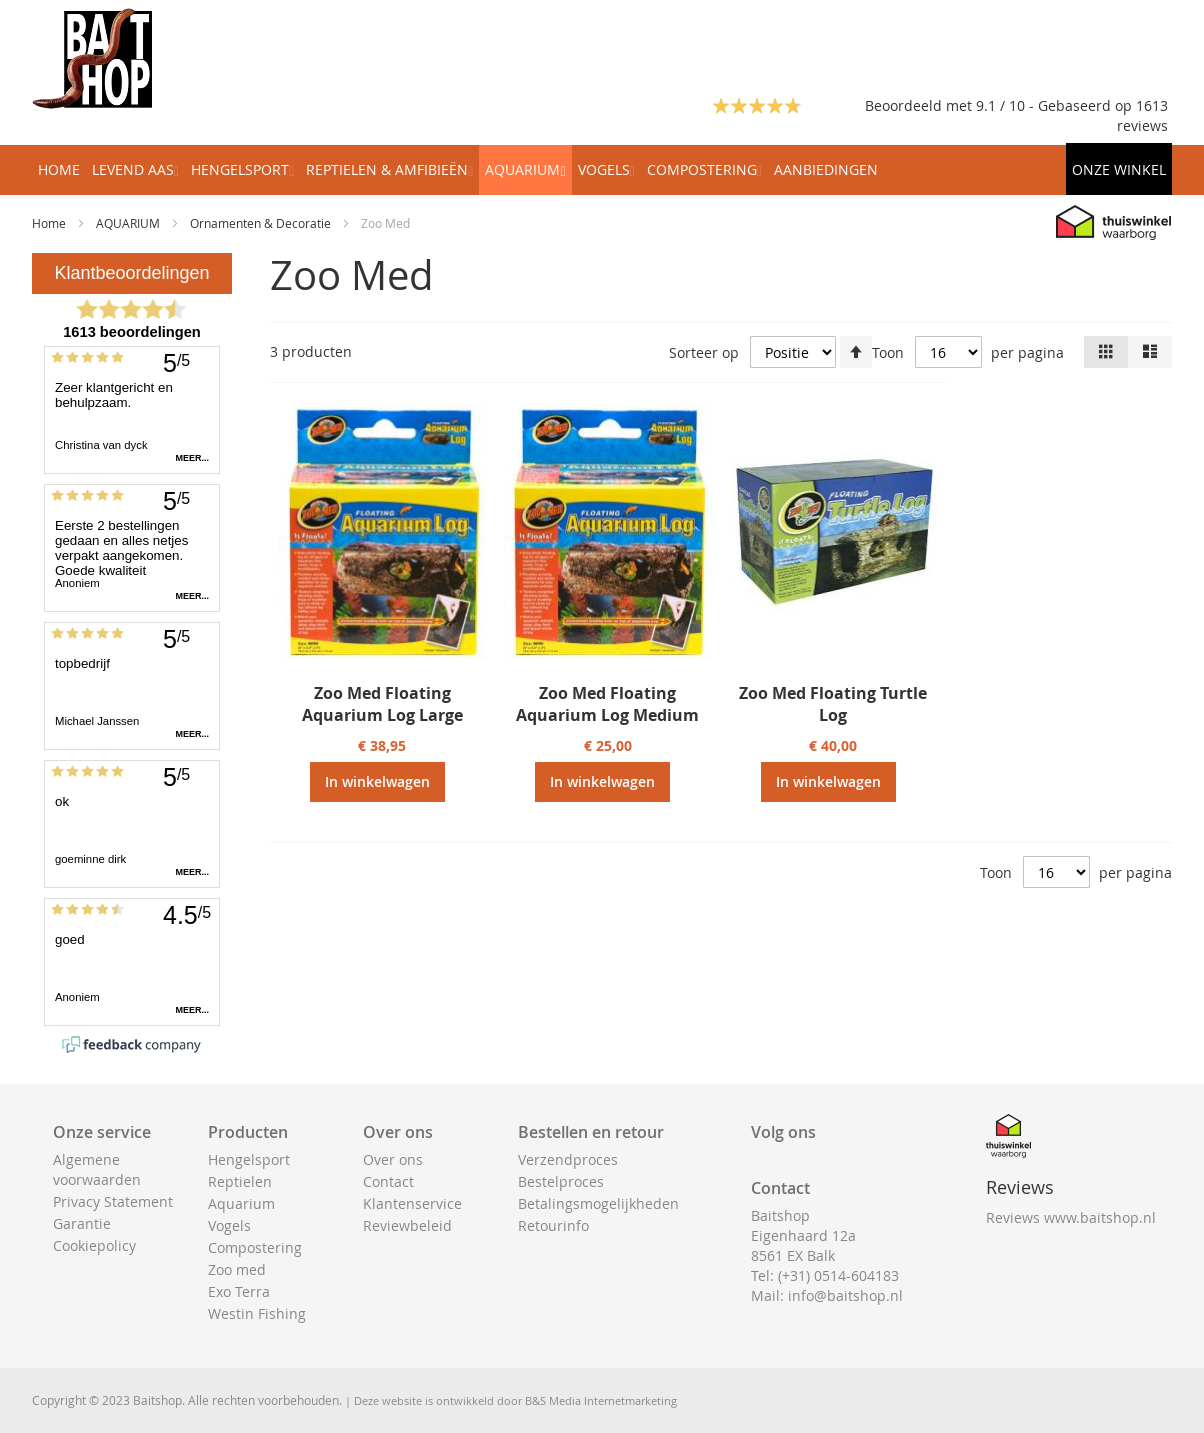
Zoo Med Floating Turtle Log (833, 704)
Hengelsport (249, 1159)
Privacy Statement (113, 1201)
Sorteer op (704, 352)
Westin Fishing (257, 1313)
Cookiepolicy (94, 1245)
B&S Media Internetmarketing (601, 1400)
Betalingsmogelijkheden (598, 1203)
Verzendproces (568, 1159)
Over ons (393, 1159)
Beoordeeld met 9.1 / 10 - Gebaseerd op (1000, 105)
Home (50, 223)
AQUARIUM (129, 223)
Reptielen (240, 1181)
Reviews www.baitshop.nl (1071, 1217)
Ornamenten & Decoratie (262, 223)
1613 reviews (1142, 115)
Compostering (255, 1247)
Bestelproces (561, 1181)
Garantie (82, 1223)
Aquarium (241, 1203)
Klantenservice (412, 1203)
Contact (388, 1181)
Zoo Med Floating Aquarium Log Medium (607, 704)
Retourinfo (553, 1225)
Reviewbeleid (407, 1225)
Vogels (229, 1225)
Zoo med (237, 1269)
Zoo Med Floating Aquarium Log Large (382, 704)
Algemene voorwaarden (97, 1169)
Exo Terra (239, 1291)
